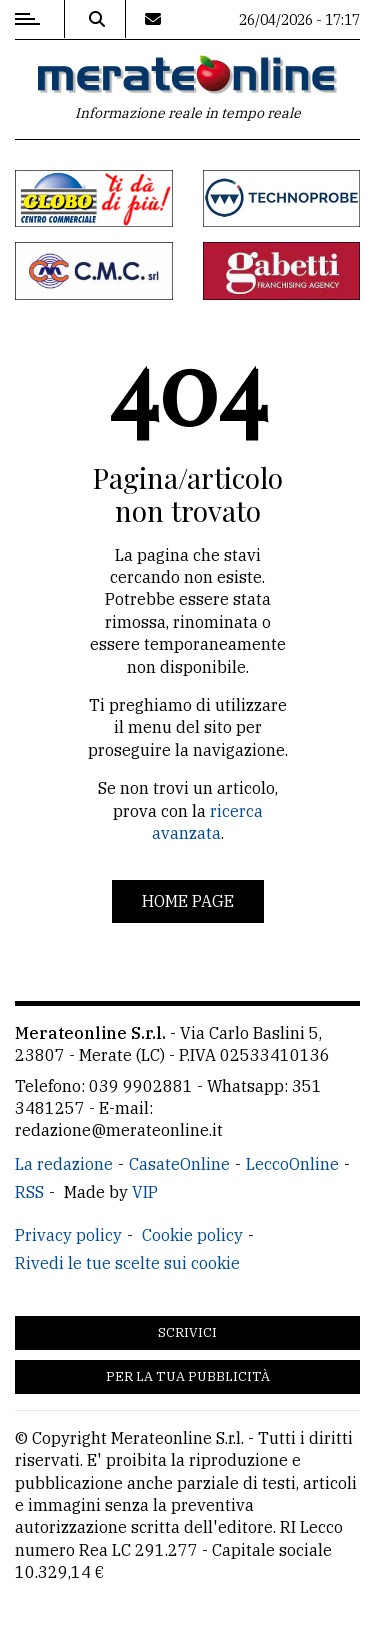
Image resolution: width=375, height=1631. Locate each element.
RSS (29, 1192)
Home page (188, 901)
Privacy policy (68, 1235)
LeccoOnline (292, 1164)
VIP (145, 1192)
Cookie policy (192, 1235)
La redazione (64, 1164)
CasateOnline (179, 1164)
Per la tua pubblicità (188, 1376)
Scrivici (187, 1332)
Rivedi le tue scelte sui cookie (127, 1263)
